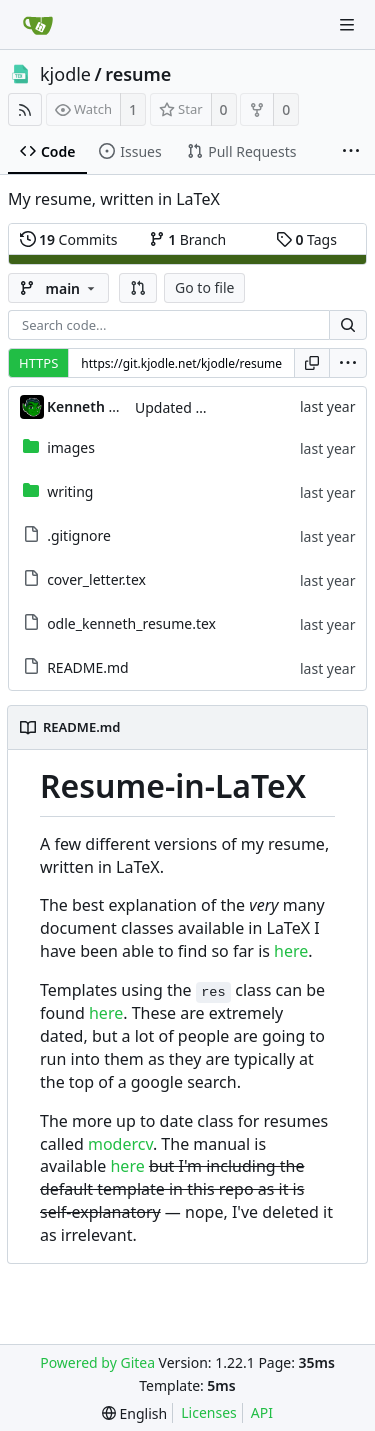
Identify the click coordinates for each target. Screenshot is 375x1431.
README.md (88, 667)
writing (70, 491)
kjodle (65, 74)
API (262, 1412)
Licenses (209, 1412)
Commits (69, 239)
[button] (138, 288)
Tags (306, 239)
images (71, 447)
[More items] (351, 152)
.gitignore (79, 535)
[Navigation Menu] (347, 25)
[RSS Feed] (25, 109)
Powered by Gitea (97, 1362)
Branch (188, 239)
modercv (120, 1144)
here (291, 951)
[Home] (38, 25)
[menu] (348, 363)
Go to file (204, 287)
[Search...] (348, 325)
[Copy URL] (312, 363)
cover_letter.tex (96, 579)
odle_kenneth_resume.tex (131, 623)
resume (138, 74)
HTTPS (38, 363)
